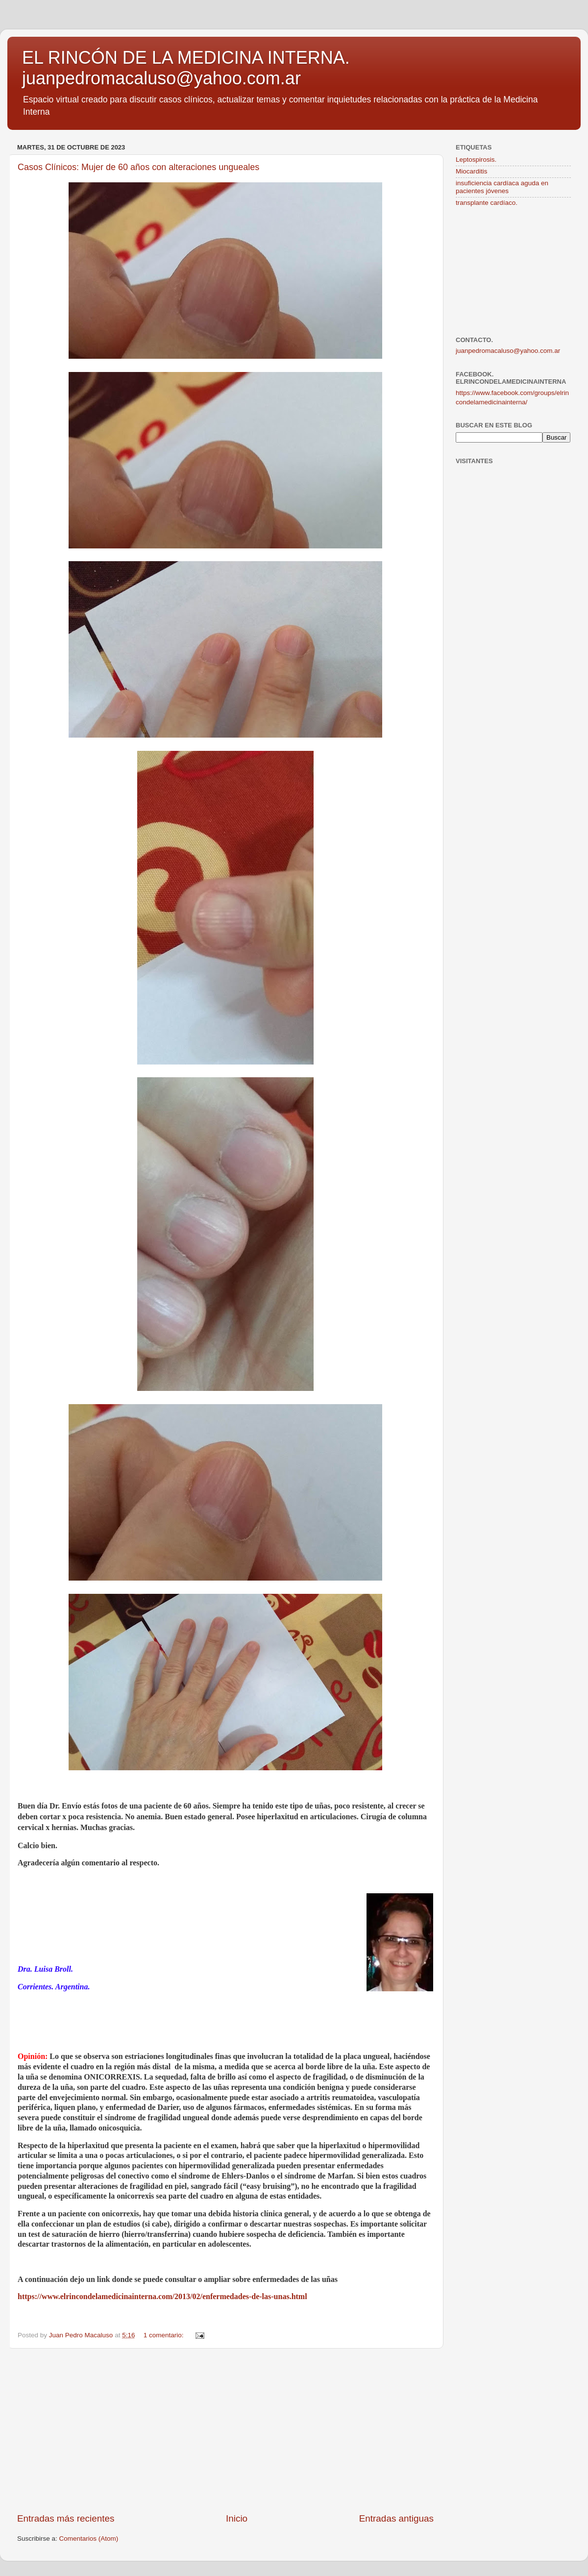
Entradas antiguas (396, 2518)
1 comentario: (165, 2335)
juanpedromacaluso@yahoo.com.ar (508, 350)
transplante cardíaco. (486, 202)
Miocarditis (472, 171)
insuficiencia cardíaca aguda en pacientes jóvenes (502, 187)
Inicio (236, 2518)
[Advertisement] (225, 2430)
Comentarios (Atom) (89, 2538)
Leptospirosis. (476, 159)
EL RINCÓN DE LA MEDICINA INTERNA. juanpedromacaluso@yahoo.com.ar (186, 68)
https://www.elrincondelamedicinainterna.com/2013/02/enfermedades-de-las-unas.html (162, 2296)
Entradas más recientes (65, 2518)
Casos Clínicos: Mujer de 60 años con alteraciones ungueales (138, 167)
